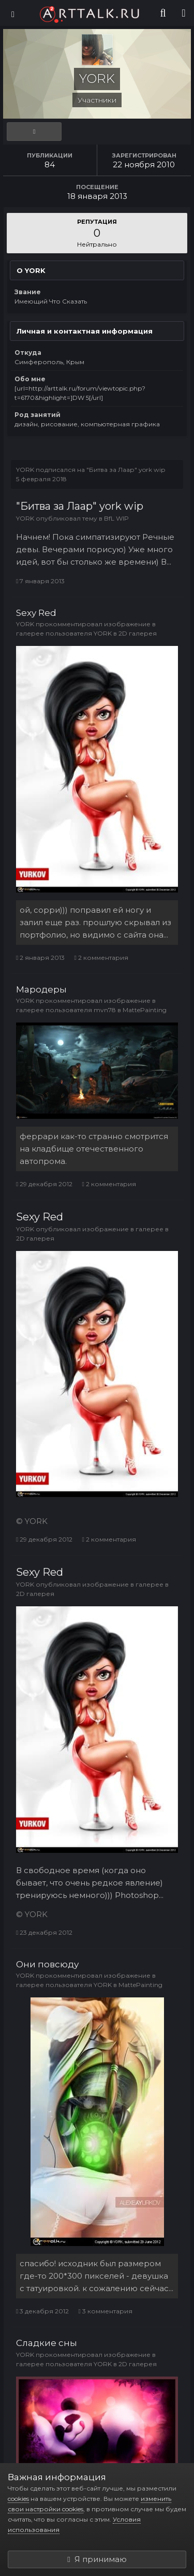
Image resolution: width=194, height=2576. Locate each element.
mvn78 (105, 1010)
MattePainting (145, 1010)
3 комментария (105, 2311)
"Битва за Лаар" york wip (125, 469)
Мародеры (41, 989)
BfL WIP (116, 518)
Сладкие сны (46, 2343)
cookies (18, 2498)
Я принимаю (96, 2559)
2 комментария (101, 957)
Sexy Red (36, 613)
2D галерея (137, 633)
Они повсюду (47, 1964)
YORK (25, 469)
